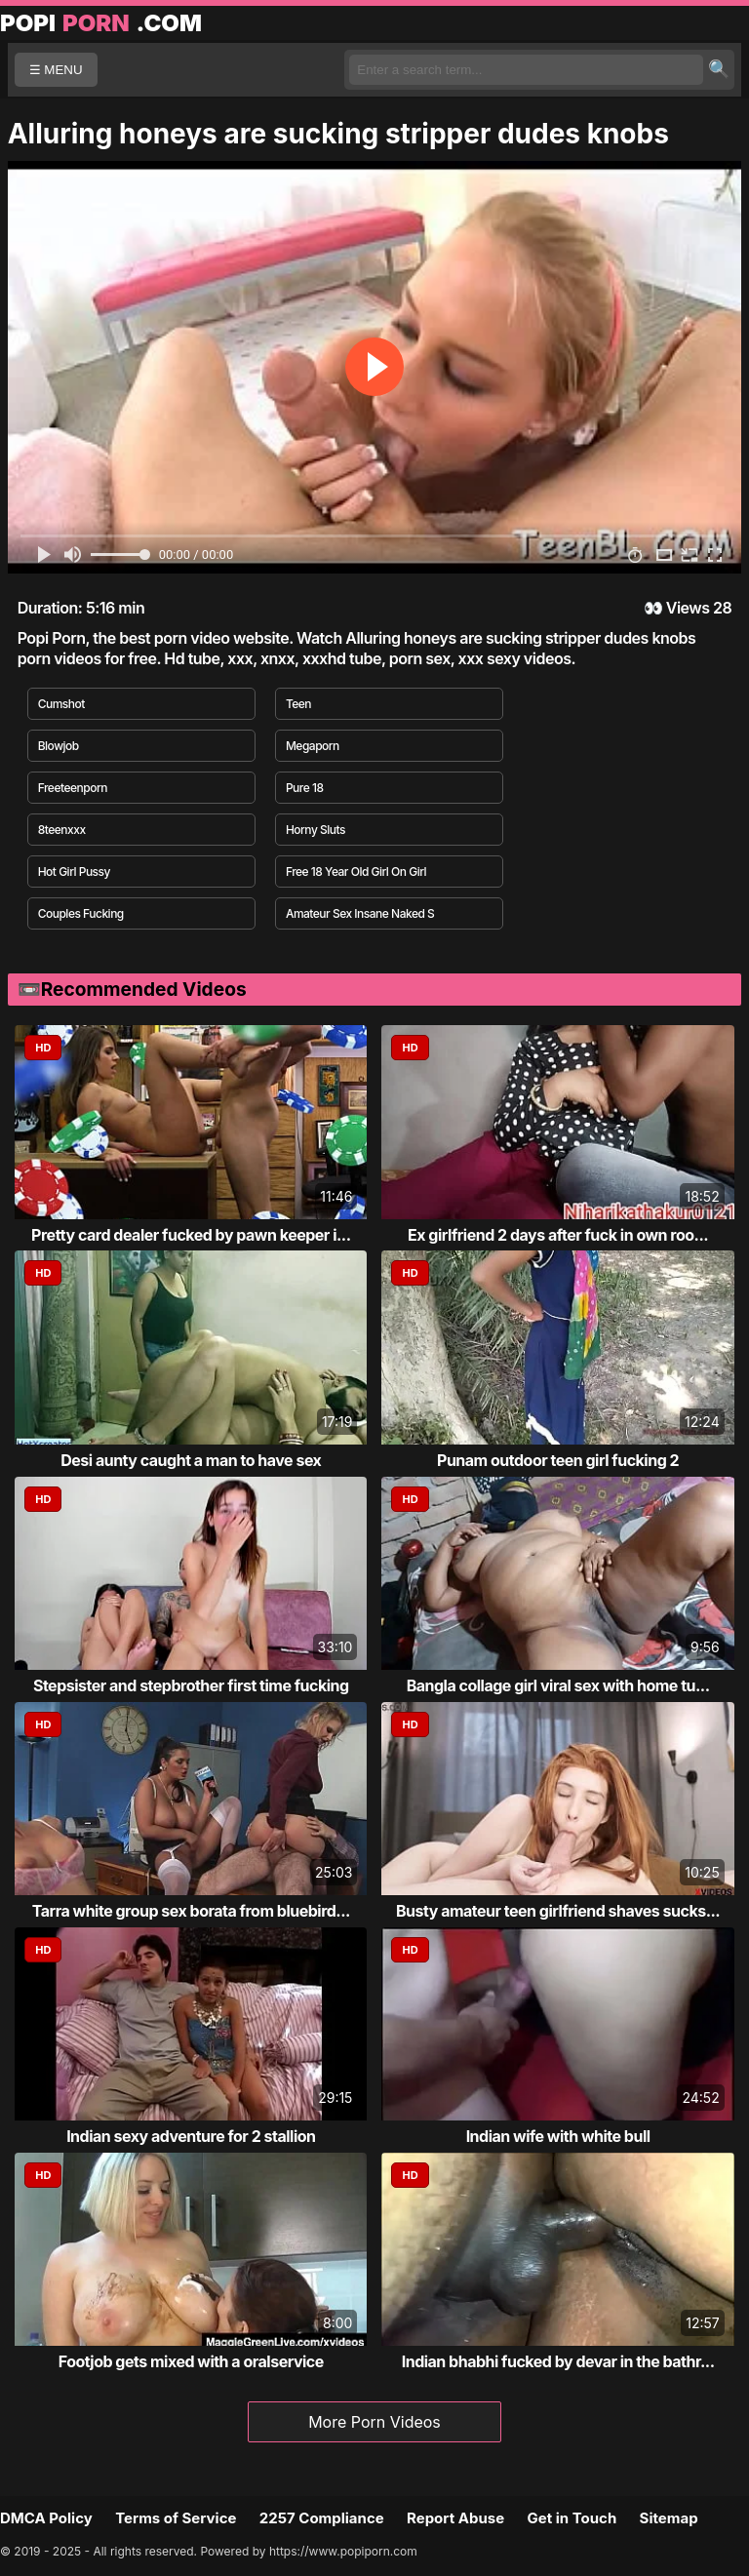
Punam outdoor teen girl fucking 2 (558, 1460)
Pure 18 (305, 787)
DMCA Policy (46, 2518)
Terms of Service (175, 2518)
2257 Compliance (321, 2518)
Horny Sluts (315, 829)
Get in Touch (571, 2518)
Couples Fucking (81, 913)
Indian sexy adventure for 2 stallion (190, 2136)
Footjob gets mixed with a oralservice (191, 2361)
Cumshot (61, 703)
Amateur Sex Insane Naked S (360, 913)
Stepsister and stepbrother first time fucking (191, 1685)
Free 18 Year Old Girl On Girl (356, 871)
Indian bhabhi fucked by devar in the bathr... (558, 2361)
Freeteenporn (72, 787)
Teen (298, 703)
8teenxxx (62, 829)
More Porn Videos (374, 2422)
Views (688, 607)
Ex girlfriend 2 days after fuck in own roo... (558, 1235)
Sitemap (669, 2518)
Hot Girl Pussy (74, 871)
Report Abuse (455, 2518)
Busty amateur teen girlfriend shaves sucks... (558, 1911)
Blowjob (58, 745)
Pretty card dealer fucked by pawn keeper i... (190, 1235)
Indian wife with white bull (558, 2136)
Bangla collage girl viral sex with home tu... (558, 1685)
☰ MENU (56, 69)
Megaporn (312, 745)
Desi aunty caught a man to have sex (190, 1460)
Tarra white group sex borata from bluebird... (191, 1911)
